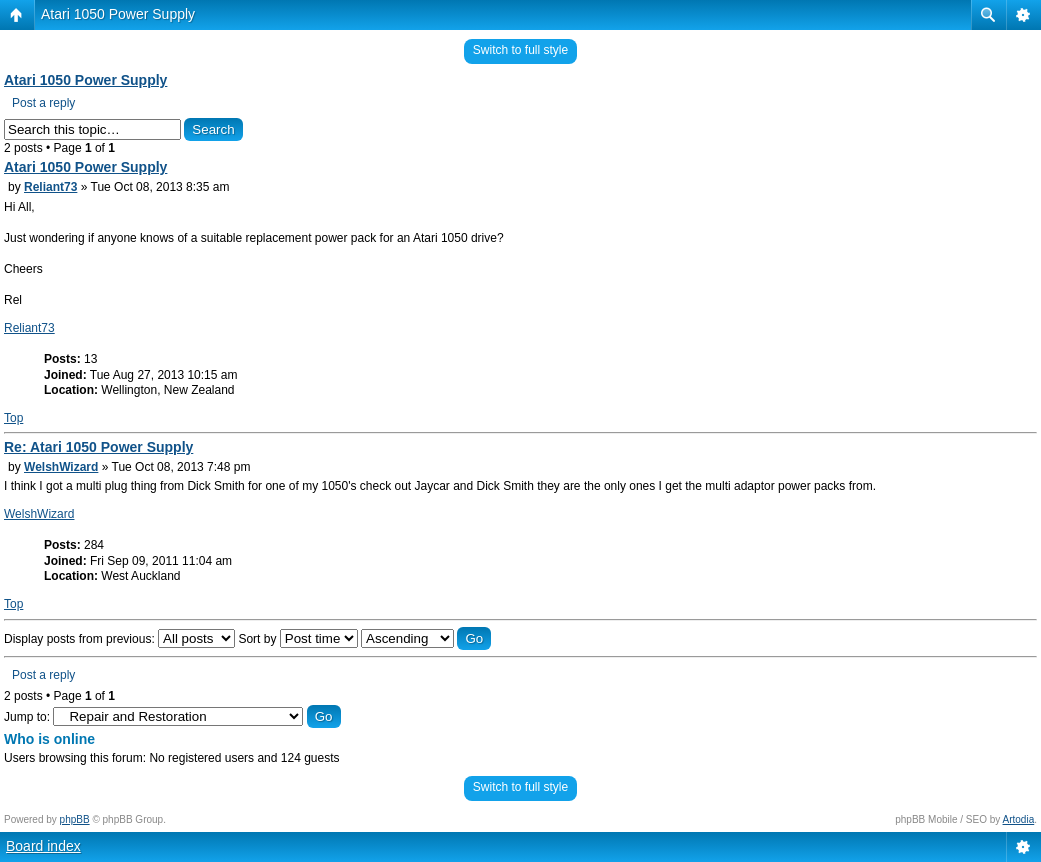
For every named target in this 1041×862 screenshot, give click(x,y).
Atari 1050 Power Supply (118, 14)
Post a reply (43, 103)
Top (13, 418)
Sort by (297, 639)
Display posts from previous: (119, 639)
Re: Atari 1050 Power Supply (98, 447)
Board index (43, 846)
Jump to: (27, 717)
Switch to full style (520, 50)
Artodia (1019, 819)
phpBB (75, 819)
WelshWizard (61, 467)
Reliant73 (50, 187)
